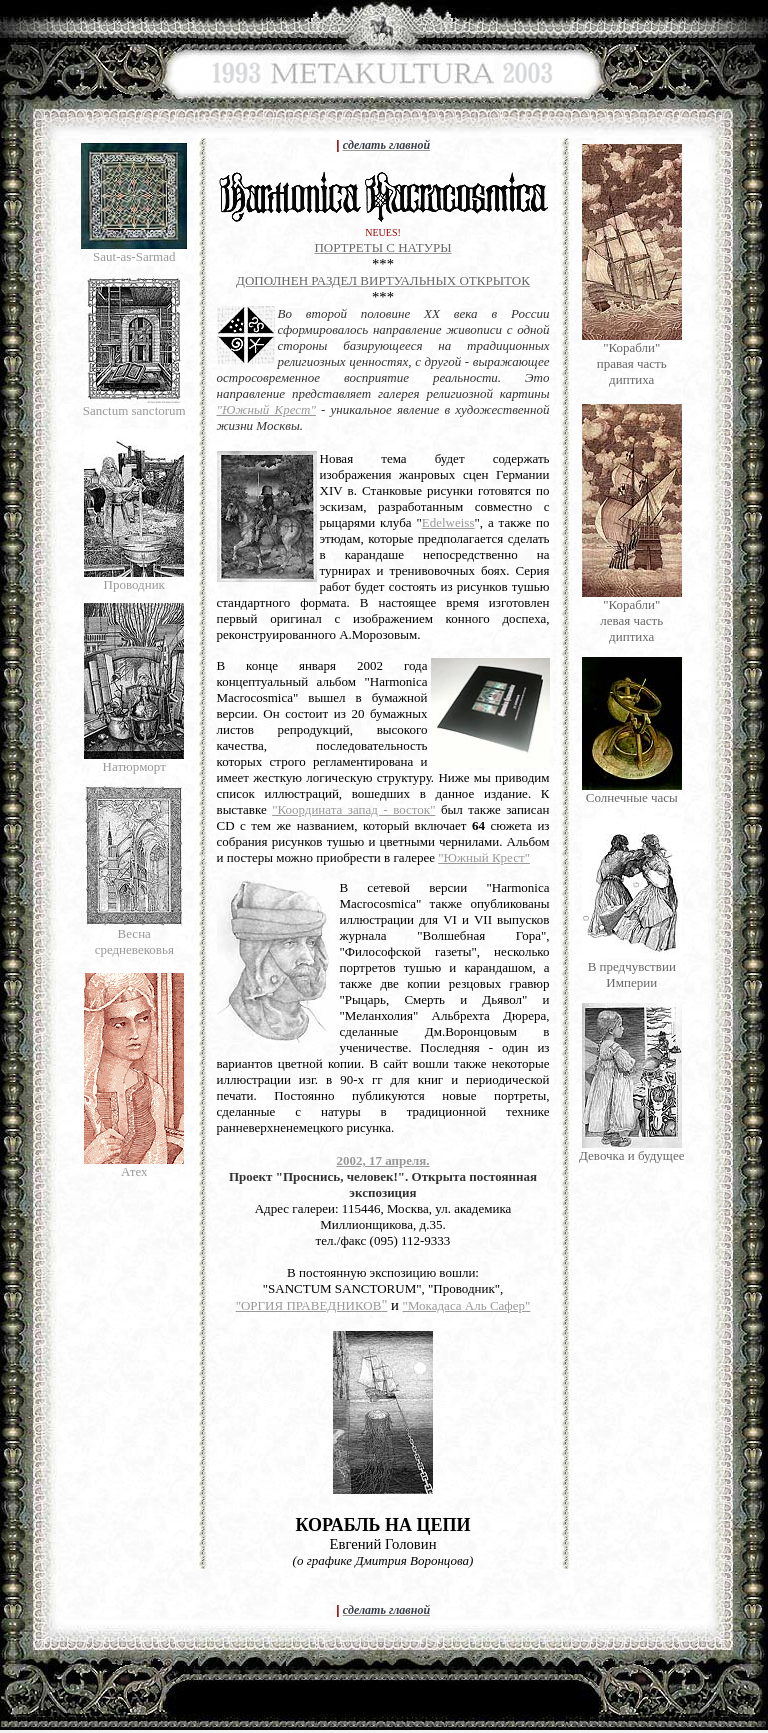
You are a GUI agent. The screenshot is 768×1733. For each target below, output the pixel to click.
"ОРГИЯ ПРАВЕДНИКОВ (309, 1305)
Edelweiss (448, 522)
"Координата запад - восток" (353, 809)
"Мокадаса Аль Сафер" (467, 1305)
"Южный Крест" (266, 409)
